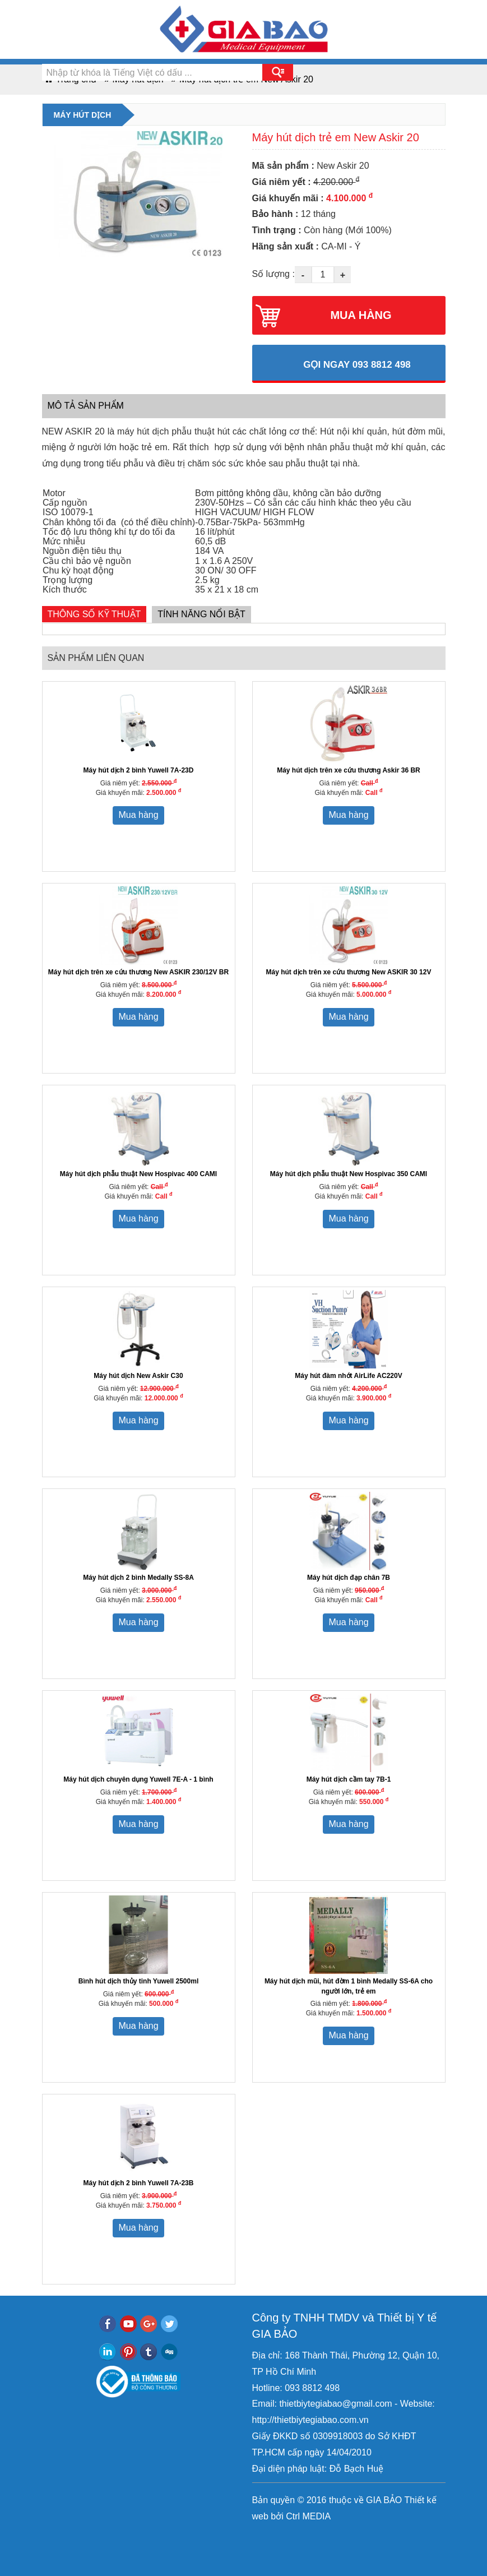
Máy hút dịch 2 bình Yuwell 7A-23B (139, 2183)
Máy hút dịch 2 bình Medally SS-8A (138, 1577)
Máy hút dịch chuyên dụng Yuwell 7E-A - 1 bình (138, 1779)
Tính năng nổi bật (201, 614)
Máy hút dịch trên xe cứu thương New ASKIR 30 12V (349, 972)
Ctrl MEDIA (307, 2516)
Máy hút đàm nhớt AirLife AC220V (348, 1376)
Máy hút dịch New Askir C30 (138, 1376)
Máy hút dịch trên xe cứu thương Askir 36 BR (348, 770)
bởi (276, 2516)
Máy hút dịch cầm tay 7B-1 (349, 1779)
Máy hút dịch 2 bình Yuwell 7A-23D (139, 770)
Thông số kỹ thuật (94, 614)
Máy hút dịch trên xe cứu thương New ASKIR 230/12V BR (138, 972)
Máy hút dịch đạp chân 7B (348, 1577)
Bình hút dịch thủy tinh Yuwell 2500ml (138, 1981)
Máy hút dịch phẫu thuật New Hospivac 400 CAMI (138, 1174)
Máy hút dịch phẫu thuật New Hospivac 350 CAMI (348, 1174)
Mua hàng (138, 815)
